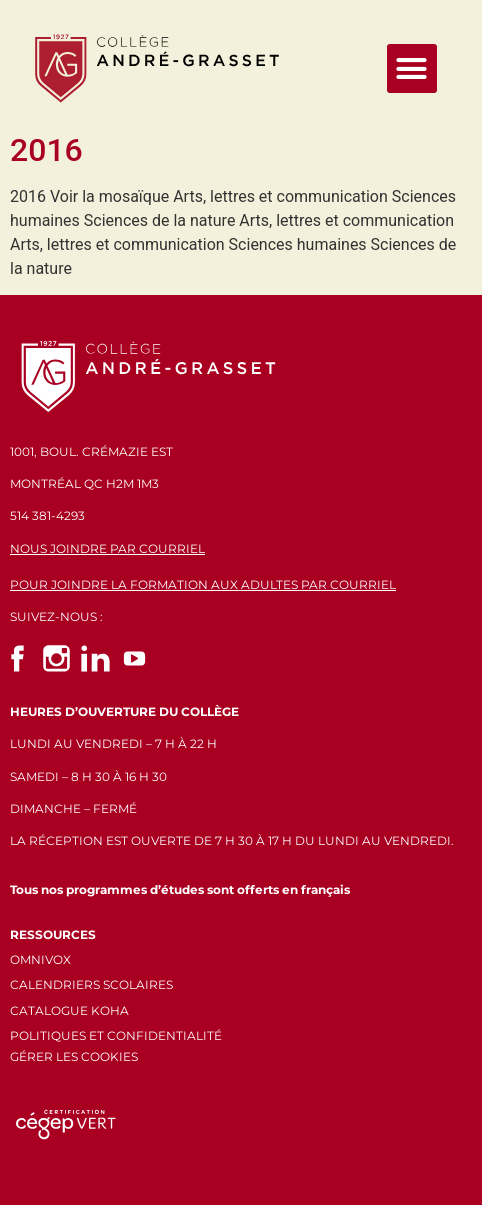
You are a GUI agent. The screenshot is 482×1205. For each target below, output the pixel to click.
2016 (46, 150)
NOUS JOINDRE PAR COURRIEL (107, 548)
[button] (412, 69)
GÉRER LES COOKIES (74, 1056)
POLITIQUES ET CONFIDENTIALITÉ (116, 1035)
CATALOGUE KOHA (69, 1010)
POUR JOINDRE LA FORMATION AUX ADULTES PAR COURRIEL (203, 584)
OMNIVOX (40, 959)
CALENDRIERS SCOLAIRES (91, 984)
